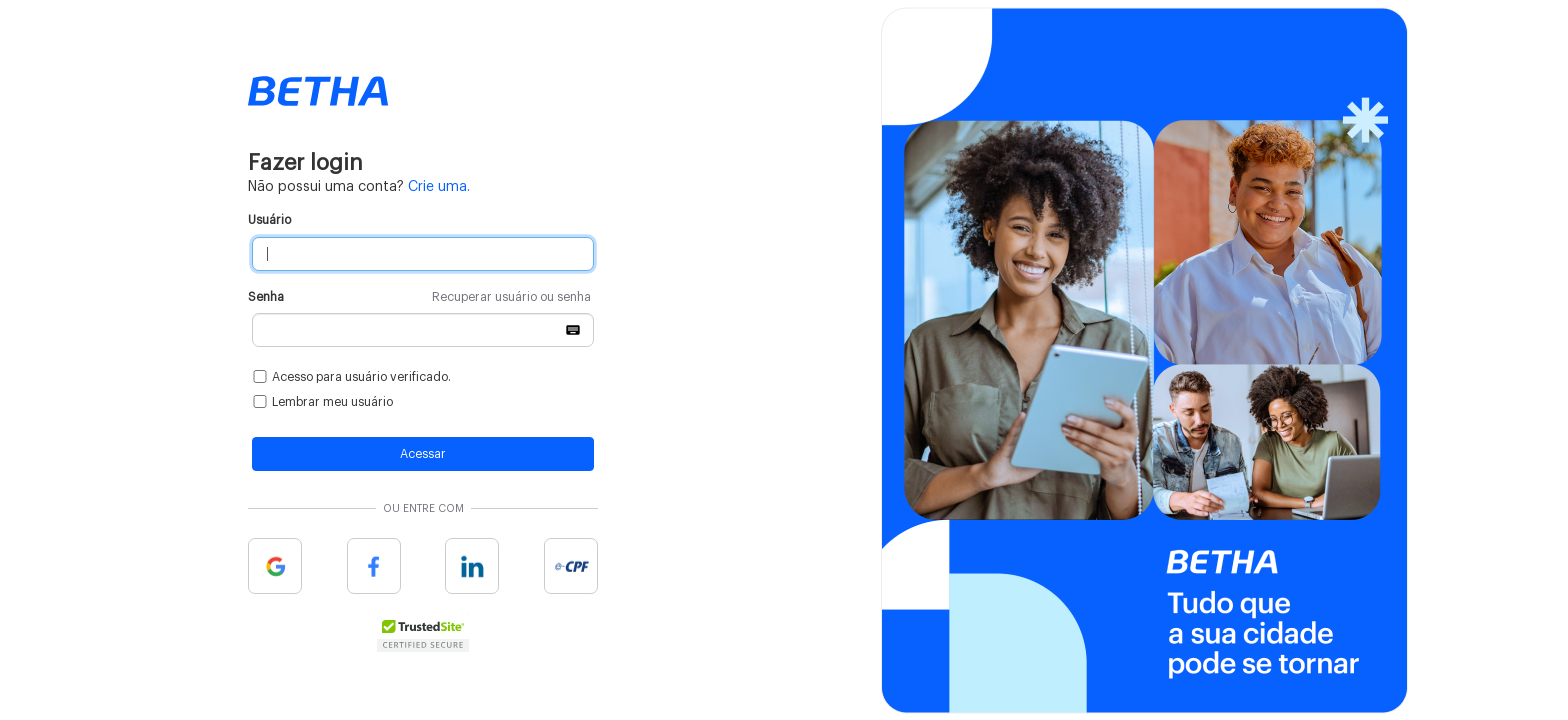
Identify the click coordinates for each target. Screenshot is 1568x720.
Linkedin (472, 566)
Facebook (374, 566)
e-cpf (571, 566)
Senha (419, 297)
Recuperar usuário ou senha (511, 297)
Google (275, 566)
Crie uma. (439, 187)
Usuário (269, 220)
